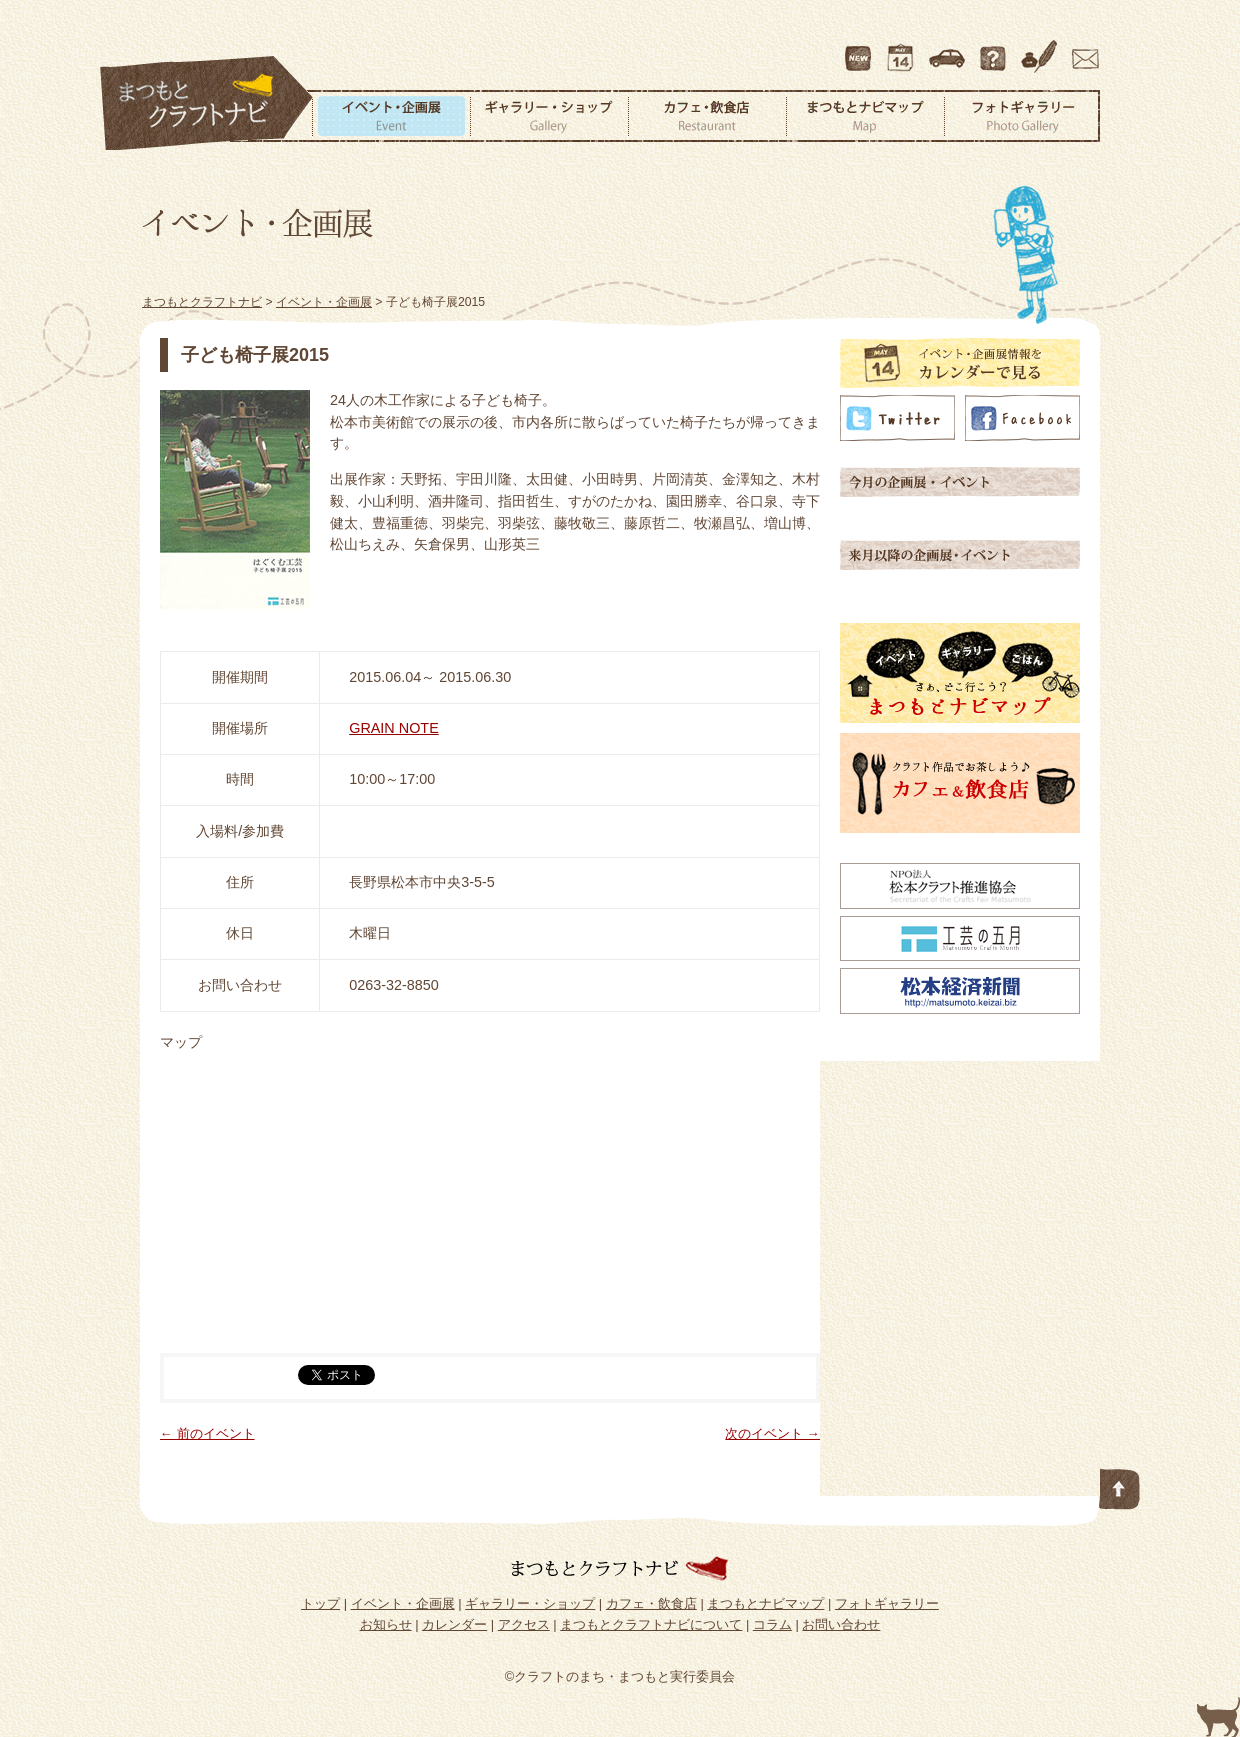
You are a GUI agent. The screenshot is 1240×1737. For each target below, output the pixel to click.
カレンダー (904, 49)
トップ (320, 1603)
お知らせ (386, 1624)
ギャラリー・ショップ (549, 116)
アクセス (949, 49)
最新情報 (859, 49)
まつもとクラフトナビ (207, 104)
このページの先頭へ (1120, 1485)
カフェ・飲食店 (707, 116)
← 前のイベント (207, 1433)
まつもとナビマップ (865, 116)
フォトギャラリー (1022, 116)
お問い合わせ (1082, 49)
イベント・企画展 (391, 116)
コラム (1042, 49)
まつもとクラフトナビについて (995, 49)
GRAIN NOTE (394, 728)
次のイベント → (772, 1433)
